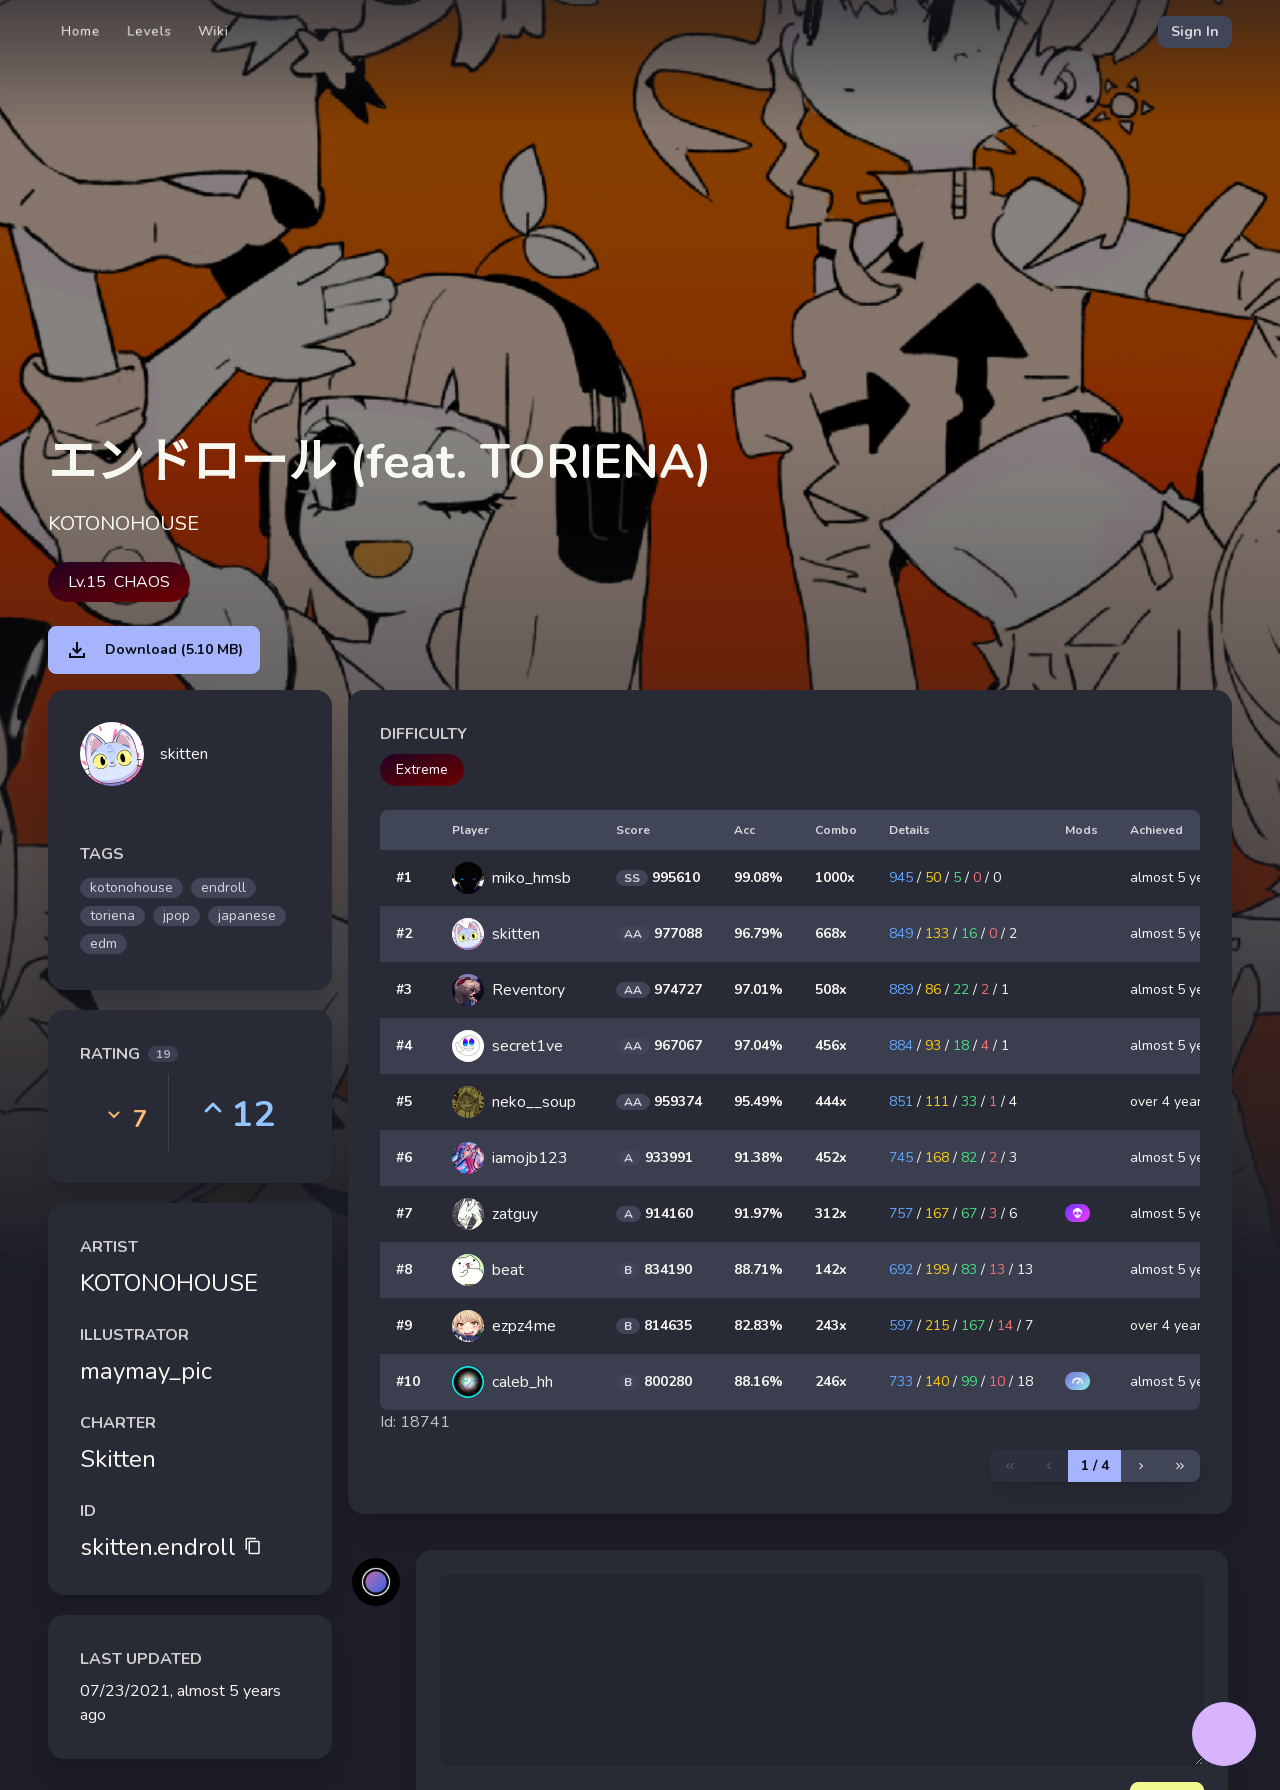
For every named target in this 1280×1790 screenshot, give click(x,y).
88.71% (758, 1269)
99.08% (758, 877)
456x (831, 1045)
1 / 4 (1095, 1465)
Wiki (213, 31)
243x (831, 1325)
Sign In (1195, 31)
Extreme (422, 769)
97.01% (758, 989)
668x (831, 933)
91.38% (758, 1157)
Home (81, 31)
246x (831, 1381)
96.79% (758, 933)
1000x (835, 877)
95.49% (758, 1101)
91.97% (758, 1213)
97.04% (758, 1045)
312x (831, 1213)
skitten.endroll (171, 1547)
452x (831, 1157)
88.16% (758, 1381)
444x (831, 1101)
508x (831, 989)
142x (831, 1269)
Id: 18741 (415, 1422)
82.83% (758, 1325)
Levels (149, 31)
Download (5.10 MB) (154, 650)
